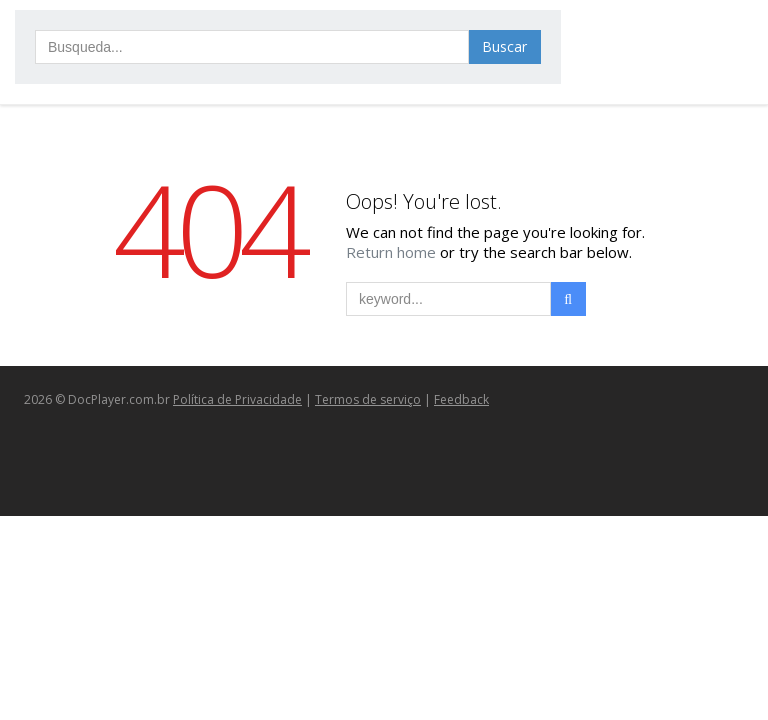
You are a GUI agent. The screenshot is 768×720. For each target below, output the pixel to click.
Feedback (461, 399)
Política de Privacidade (237, 399)
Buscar (504, 46)
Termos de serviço (368, 399)
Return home (393, 252)
